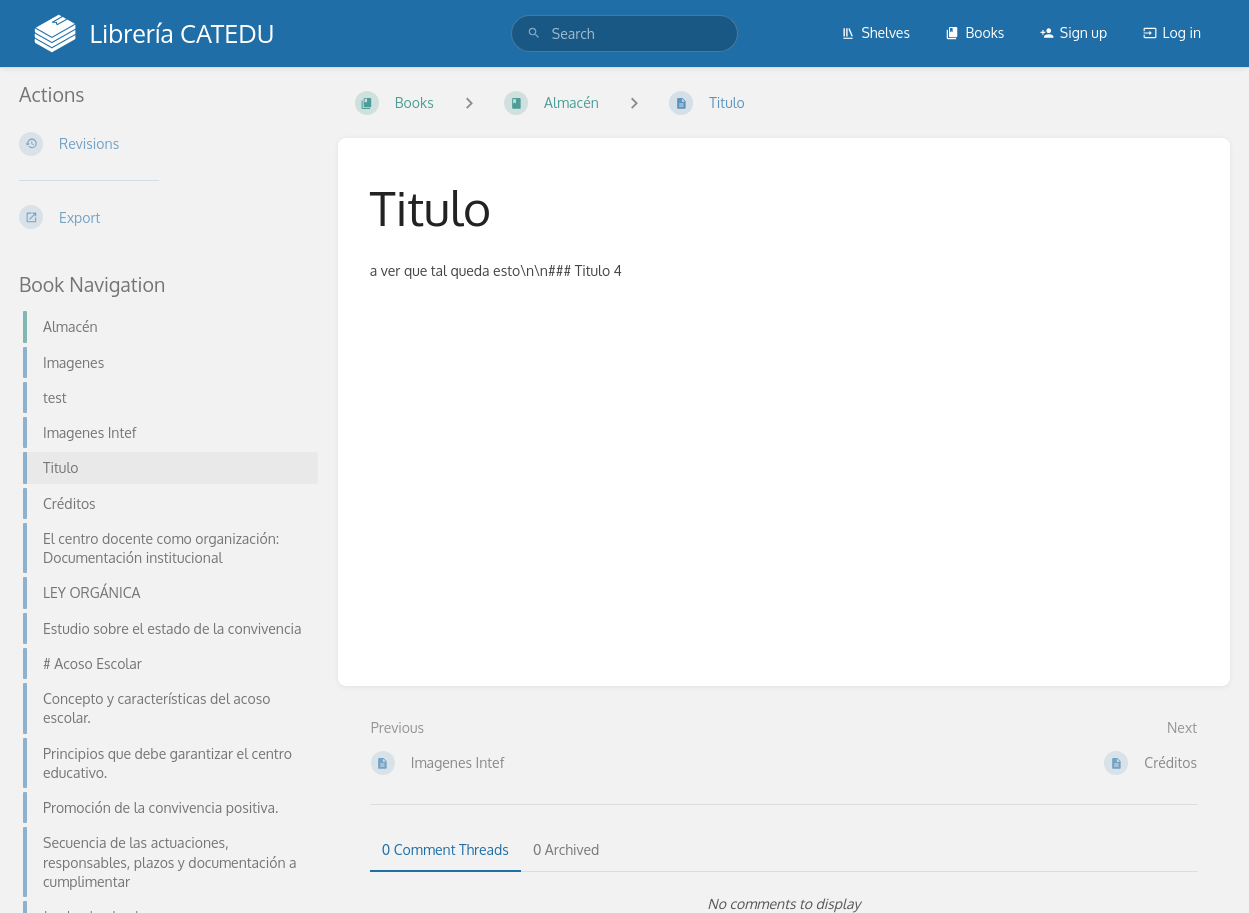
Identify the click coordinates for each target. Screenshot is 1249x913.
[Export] (162, 217)
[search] (624, 33)
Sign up (1073, 32)
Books (974, 32)
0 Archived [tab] (566, 849)
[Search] (534, 33)
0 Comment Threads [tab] (445, 849)
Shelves (875, 32)
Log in (1172, 32)
